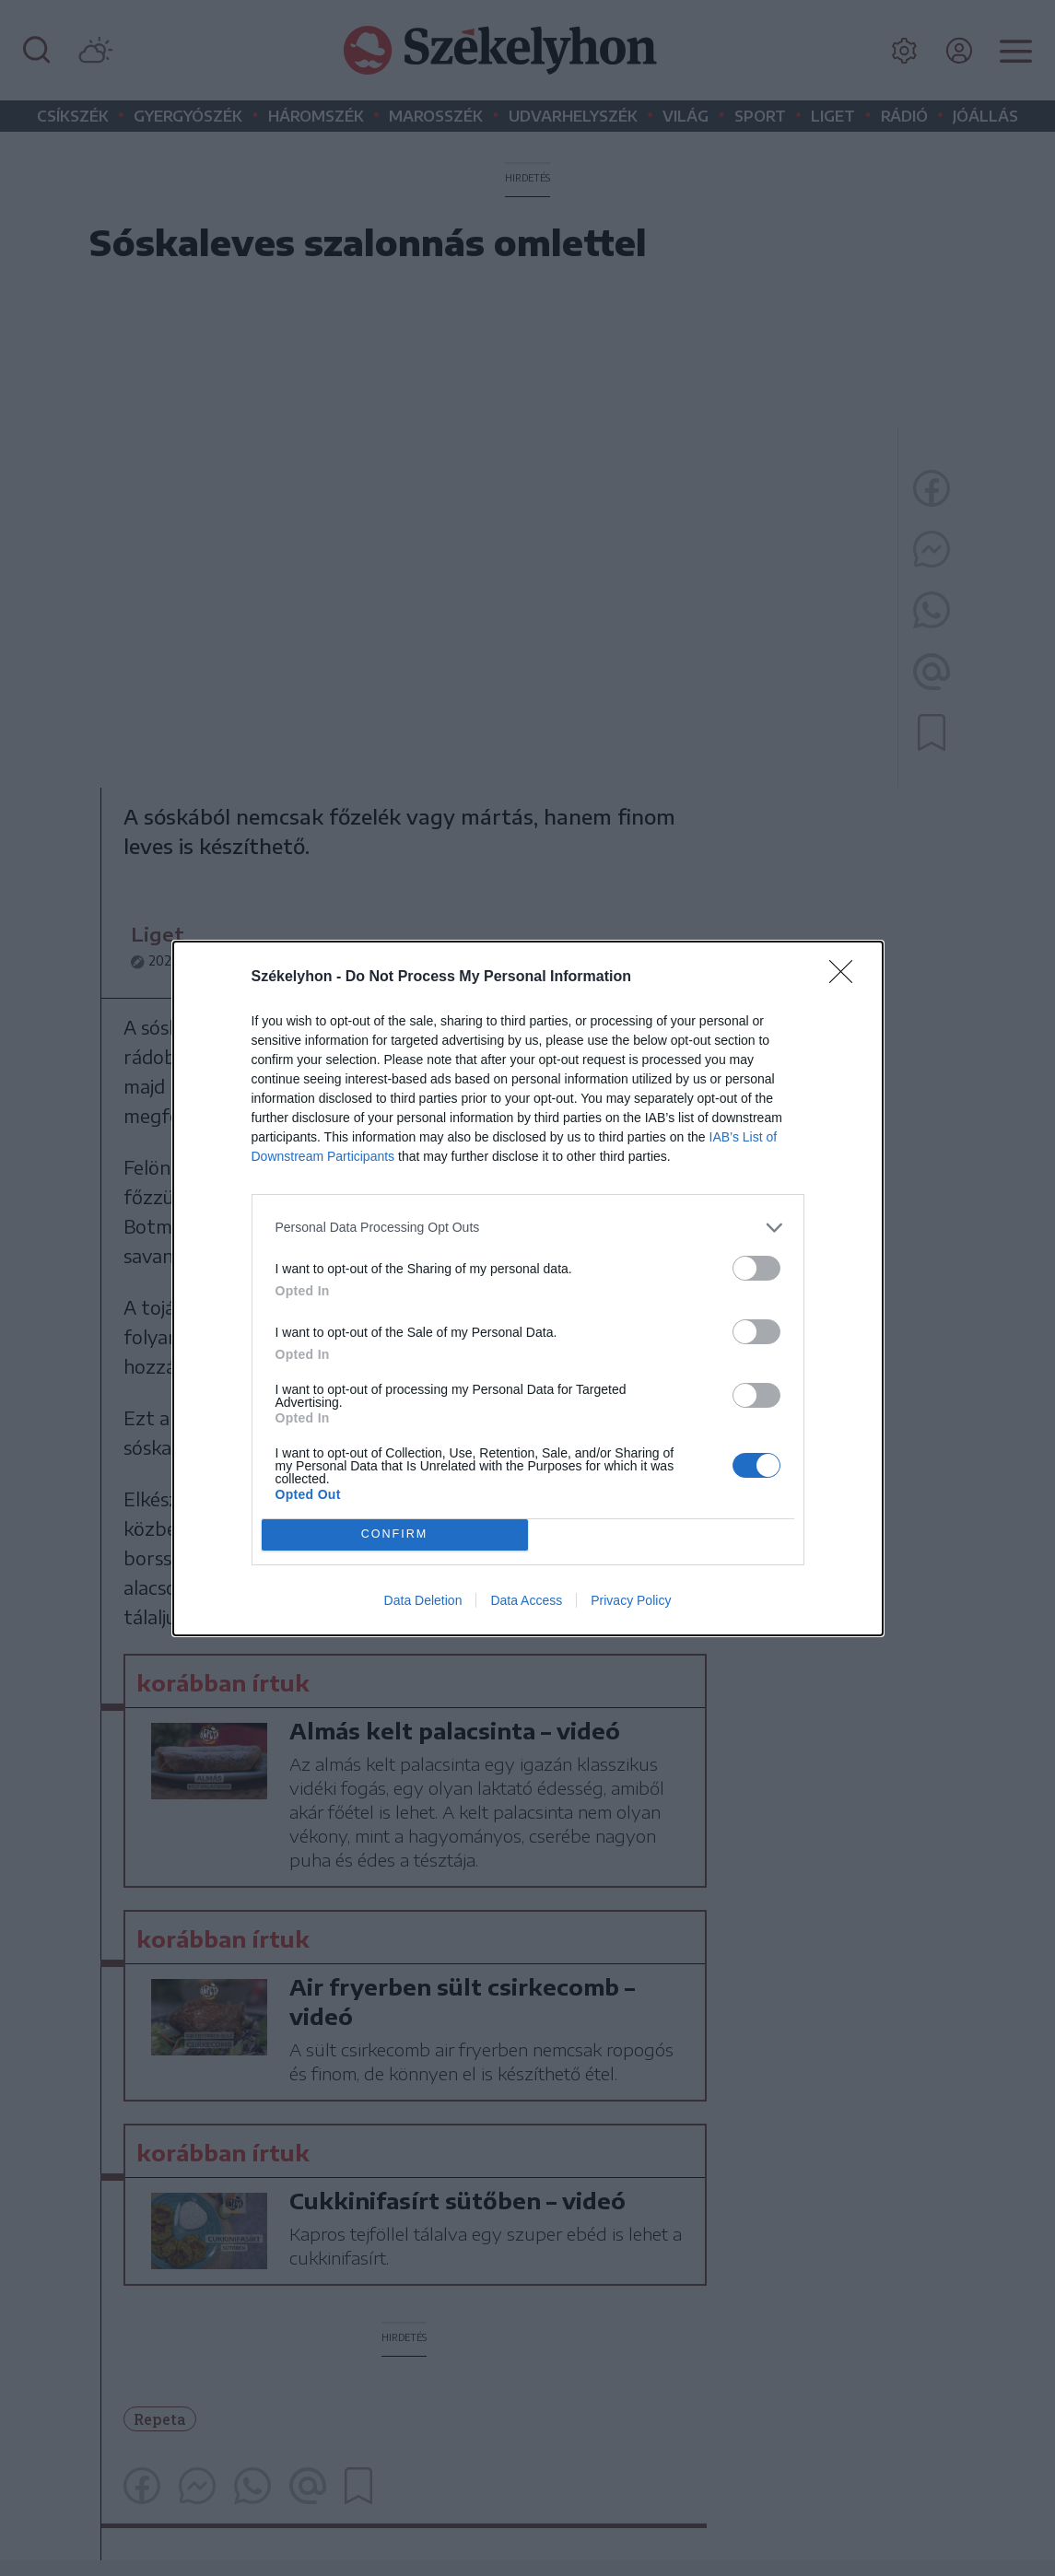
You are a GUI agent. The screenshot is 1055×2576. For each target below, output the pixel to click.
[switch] (756, 1268)
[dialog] (528, 1288)
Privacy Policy (631, 1600)
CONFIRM (394, 1534)
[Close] (846, 977)
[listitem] (527, 1227)
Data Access (526, 1600)
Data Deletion (423, 1600)
